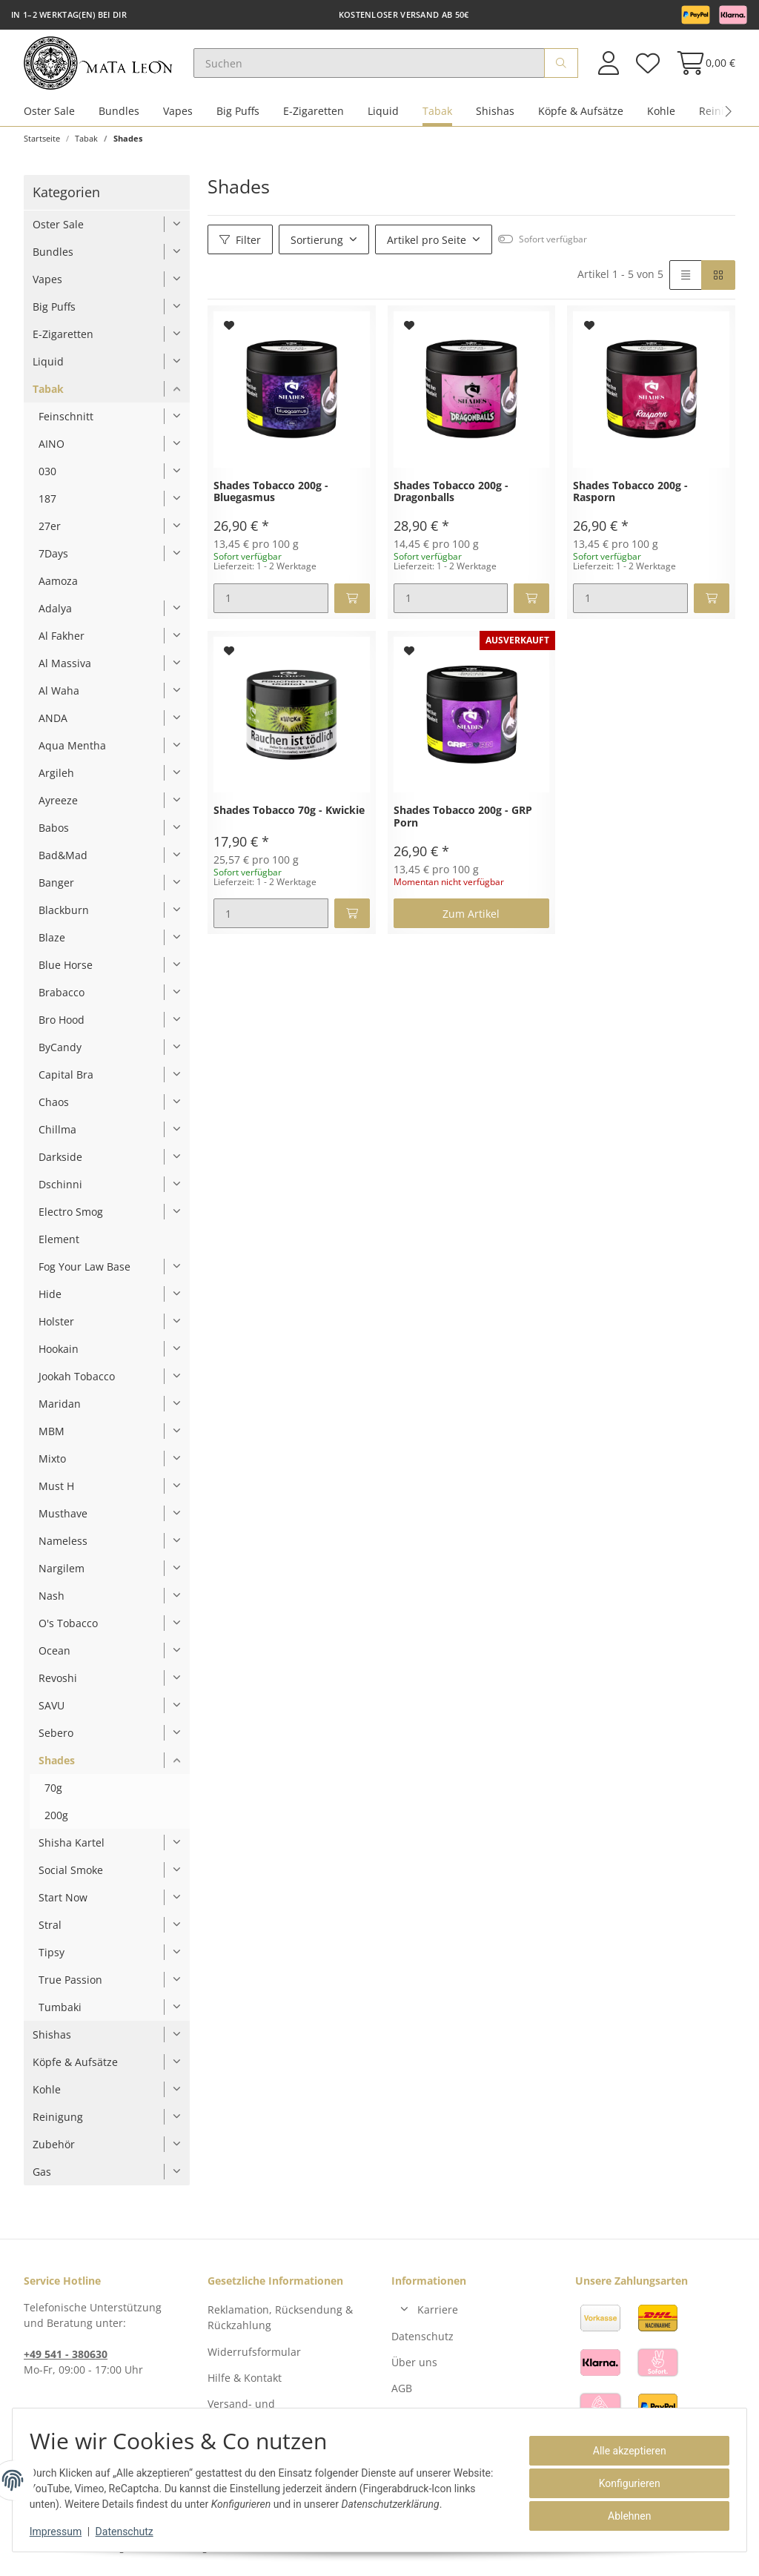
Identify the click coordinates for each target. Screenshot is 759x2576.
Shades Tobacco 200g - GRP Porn (463, 823)
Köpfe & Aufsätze (580, 117)
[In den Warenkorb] (352, 605)
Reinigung (58, 2123)
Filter (240, 246)
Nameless (63, 1547)
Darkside (60, 1163)
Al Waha (59, 697)
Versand (231, 2554)
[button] (608, 66)
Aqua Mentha (72, 752)
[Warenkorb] (701, 66)
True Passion (70, 1986)
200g (56, 1822)
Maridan (60, 1410)
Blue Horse (66, 971)
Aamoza (58, 587)
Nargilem (61, 1575)
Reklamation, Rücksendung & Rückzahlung (280, 2324)
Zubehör (54, 2151)
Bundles (119, 117)
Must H (56, 1493)
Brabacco (61, 999)
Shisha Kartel (72, 1849)
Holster (56, 1328)
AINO (51, 450)
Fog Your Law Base (84, 1273)
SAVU (51, 1712)
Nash (51, 1602)
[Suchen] (378, 67)
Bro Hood (61, 1026)
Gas (42, 2178)
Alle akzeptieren (623, 2451)
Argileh (56, 779)
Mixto (52, 1465)
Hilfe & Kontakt (245, 2384)
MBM (51, 1438)
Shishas (495, 117)
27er (50, 533)
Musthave (63, 1520)
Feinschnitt (66, 423)
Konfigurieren (623, 2483)
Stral (50, 1931)
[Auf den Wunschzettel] (229, 332)
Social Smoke (71, 1877)
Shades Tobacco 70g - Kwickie (289, 817)
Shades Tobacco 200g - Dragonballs (451, 498)
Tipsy (51, 1959)
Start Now (63, 1904)
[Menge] (270, 605)
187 (47, 505)
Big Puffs (237, 117)
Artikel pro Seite (426, 246)
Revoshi (58, 1685)
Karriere (437, 2316)
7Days (53, 560)
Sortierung (317, 246)
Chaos (54, 1109)
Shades (57, 1767)
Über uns (414, 2369)
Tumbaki (60, 2014)
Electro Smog (71, 1218)
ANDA (53, 725)
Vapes (178, 117)
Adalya (55, 615)
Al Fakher (61, 642)
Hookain (59, 1355)
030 (47, 478)
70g (53, 1794)
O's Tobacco (68, 1630)
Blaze (52, 944)
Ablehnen (622, 2516)
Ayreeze (58, 807)
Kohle (661, 117)
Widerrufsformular (254, 2358)
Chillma (57, 1136)
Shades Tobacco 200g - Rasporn (630, 498)
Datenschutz (422, 2342)
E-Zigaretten (313, 117)
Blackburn (64, 917)
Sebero (56, 1739)
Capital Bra (66, 1081)
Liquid (383, 117)
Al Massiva (65, 670)
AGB (401, 2395)
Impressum (62, 2531)
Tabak (437, 117)
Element (59, 1246)
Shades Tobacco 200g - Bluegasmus (270, 498)
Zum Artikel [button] (471, 920)
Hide (50, 1301)
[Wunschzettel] (647, 66)
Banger (56, 889)
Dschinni (60, 1191)
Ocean (54, 1657)
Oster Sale (49, 117)
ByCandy (60, 1054)
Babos (54, 834)
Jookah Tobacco (77, 1383)
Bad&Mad (63, 862)
